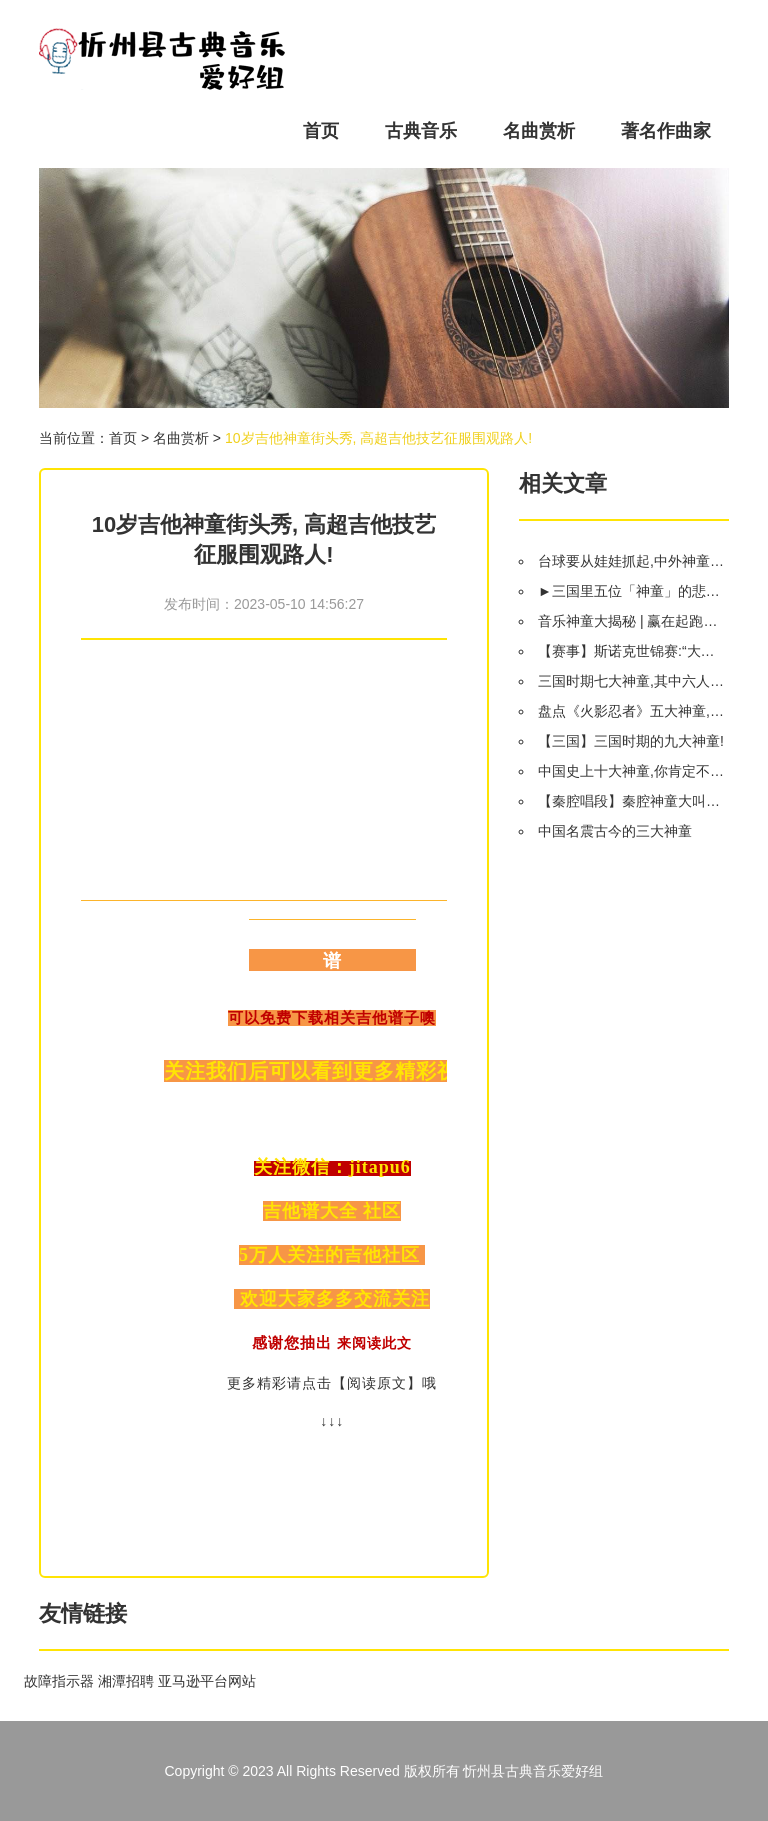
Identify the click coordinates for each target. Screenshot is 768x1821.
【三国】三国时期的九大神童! (631, 741)
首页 (321, 131)
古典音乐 (421, 131)
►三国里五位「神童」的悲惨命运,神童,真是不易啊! (632, 591)
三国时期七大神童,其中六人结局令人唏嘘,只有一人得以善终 (632, 681)
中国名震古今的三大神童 (615, 831)
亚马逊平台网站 (207, 1681)
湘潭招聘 (126, 1681)
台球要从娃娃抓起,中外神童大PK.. (632, 561)
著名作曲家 (666, 131)
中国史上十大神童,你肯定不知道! (632, 771)
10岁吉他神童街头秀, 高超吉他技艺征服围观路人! (378, 438)
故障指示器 (59, 1681)
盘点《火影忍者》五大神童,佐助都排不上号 (632, 711)
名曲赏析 (539, 131)
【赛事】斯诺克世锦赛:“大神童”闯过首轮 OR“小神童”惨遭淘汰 (632, 651)
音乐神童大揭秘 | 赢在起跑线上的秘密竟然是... (632, 621)
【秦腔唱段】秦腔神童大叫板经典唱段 (632, 801)
